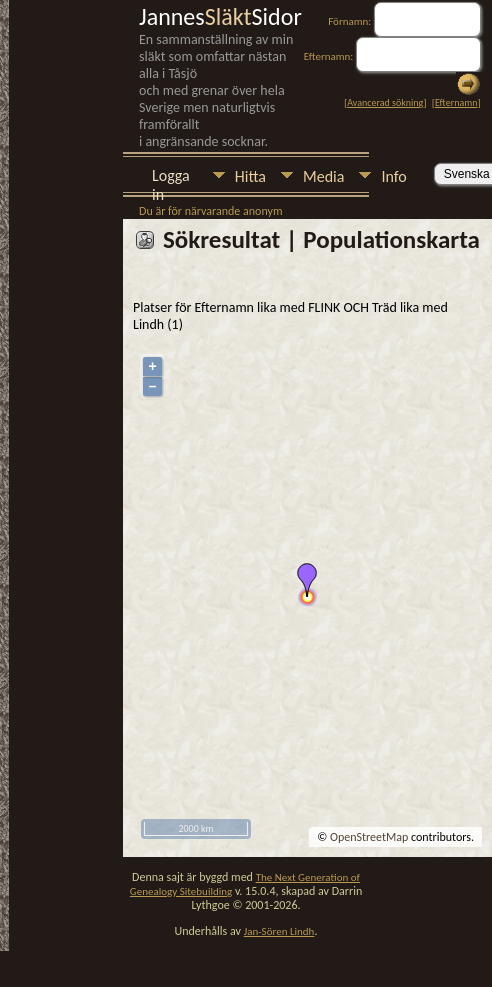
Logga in (171, 177)
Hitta (250, 176)
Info (393, 176)
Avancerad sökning (385, 102)
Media (323, 176)
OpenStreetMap (369, 837)
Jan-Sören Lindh (279, 931)
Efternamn (456, 102)
